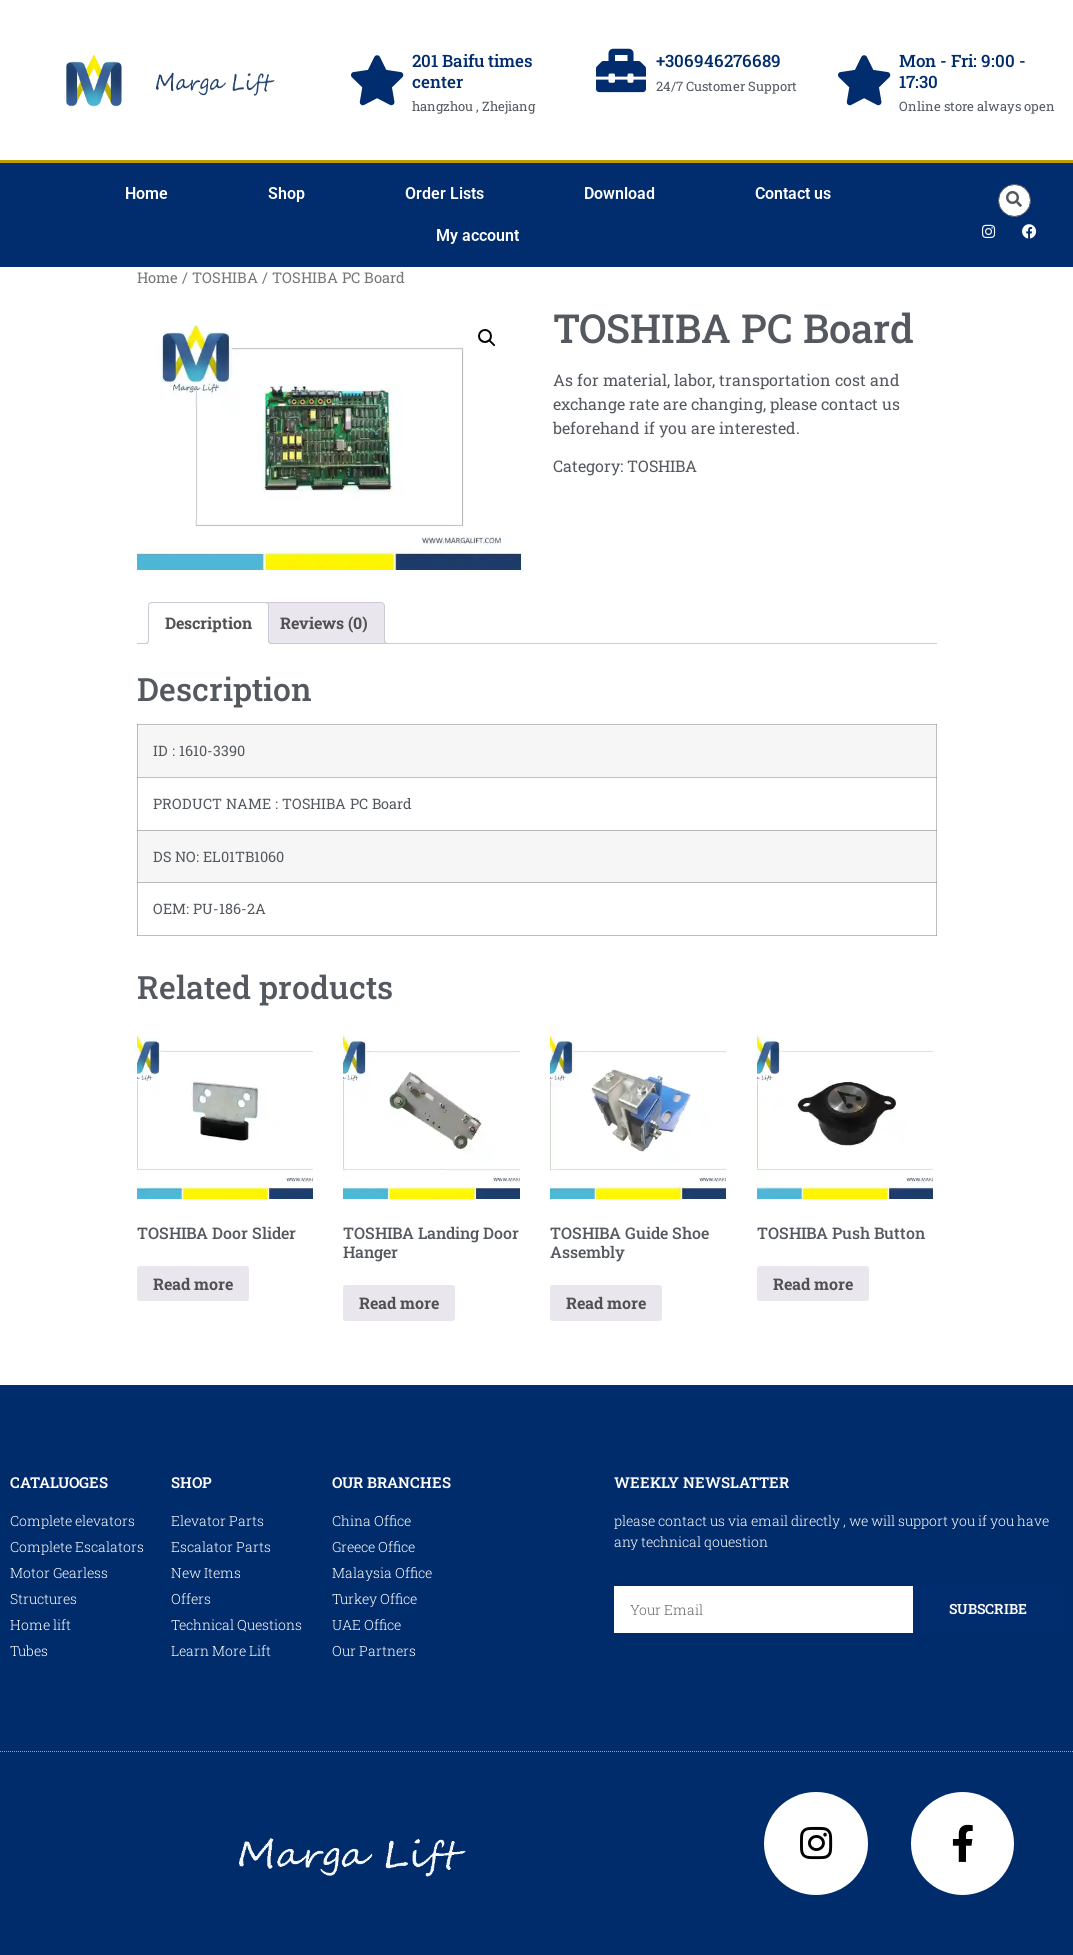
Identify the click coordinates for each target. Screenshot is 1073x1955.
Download (619, 193)
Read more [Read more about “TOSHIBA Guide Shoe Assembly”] (606, 1302)
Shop (286, 193)
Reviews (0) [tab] (324, 622)
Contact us (793, 193)
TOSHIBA (225, 277)
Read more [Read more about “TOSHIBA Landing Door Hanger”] (399, 1302)
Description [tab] (208, 622)
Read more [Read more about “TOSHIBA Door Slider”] (193, 1283)
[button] (1014, 200)
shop (191, 1482)
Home (146, 193)
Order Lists (444, 193)
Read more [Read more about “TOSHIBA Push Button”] (813, 1283)
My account (477, 235)
